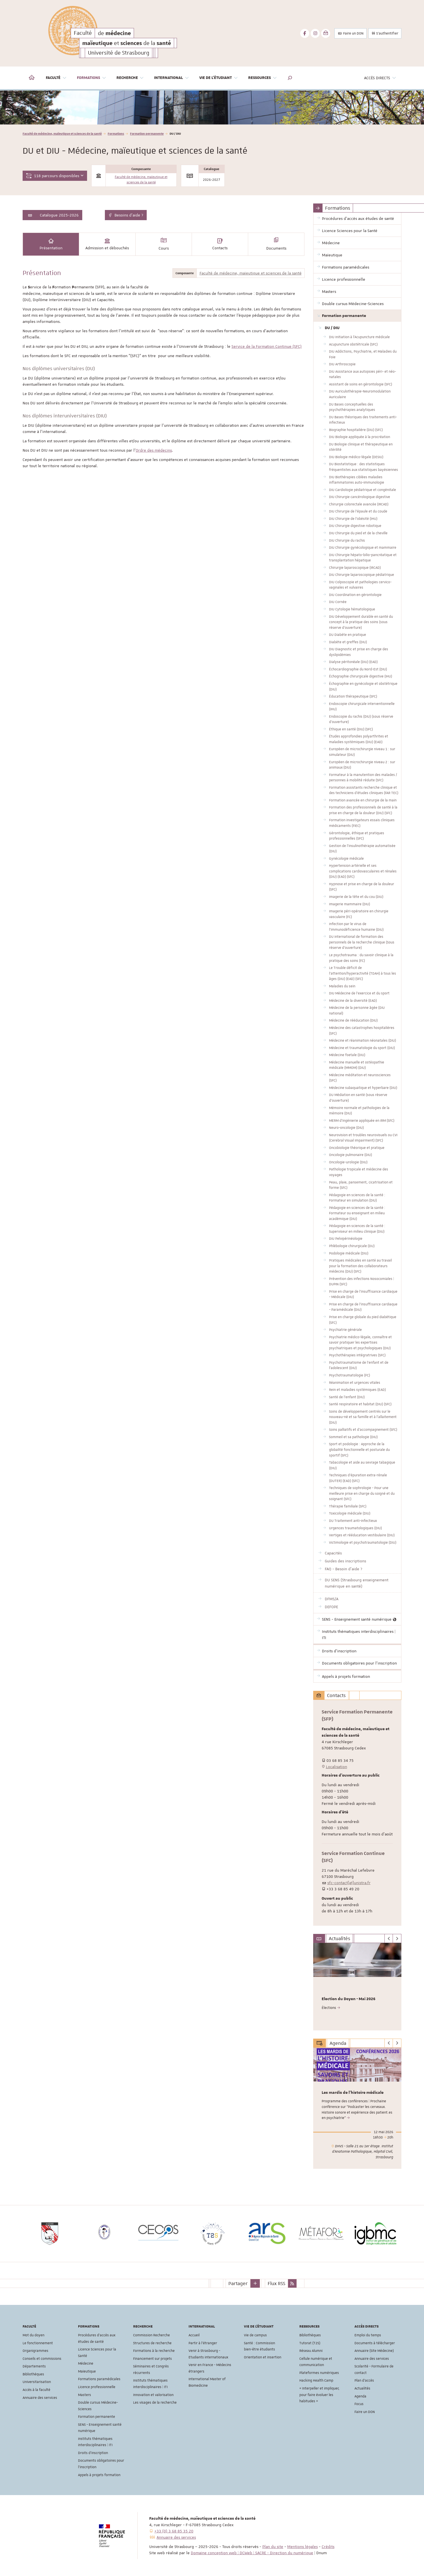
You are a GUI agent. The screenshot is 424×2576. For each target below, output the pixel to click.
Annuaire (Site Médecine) (374, 2350)
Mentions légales (302, 2546)
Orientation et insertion (262, 2357)
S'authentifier (384, 33)
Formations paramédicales (99, 2379)
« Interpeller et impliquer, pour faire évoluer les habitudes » (319, 2394)
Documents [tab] (276, 244)
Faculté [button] (56, 78)
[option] (212, 108)
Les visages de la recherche (155, 2402)
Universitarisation (37, 2382)
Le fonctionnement (38, 2343)
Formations (116, 133)
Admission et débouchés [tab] (107, 243)
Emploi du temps (367, 2335)
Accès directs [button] (380, 78)
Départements (34, 2366)
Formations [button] (91, 78)
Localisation (334, 1766)
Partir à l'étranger (203, 2343)
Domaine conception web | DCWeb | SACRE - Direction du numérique (252, 2552)
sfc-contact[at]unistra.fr (349, 1882)
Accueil (194, 2335)
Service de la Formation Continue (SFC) (267, 346)
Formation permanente (147, 133)
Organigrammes (35, 2350)
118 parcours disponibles (54, 175)
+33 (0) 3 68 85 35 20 (173, 2531)
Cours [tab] (164, 244)
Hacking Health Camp (316, 2380)
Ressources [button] (262, 78)
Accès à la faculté (36, 2390)
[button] (290, 78)
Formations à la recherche (154, 2350)
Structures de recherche (152, 2343)
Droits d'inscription (93, 2453)
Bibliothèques (33, 2374)
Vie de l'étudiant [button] (218, 78)
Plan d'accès (364, 2380)
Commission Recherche (151, 2335)
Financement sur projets (152, 2358)
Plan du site (272, 2546)
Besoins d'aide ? (126, 215)
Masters (84, 2395)
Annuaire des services (40, 2397)
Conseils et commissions (42, 2358)
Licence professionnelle (96, 2387)
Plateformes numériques (319, 2373)
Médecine (85, 2363)
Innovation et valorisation (153, 2395)
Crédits (328, 2546)
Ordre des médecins (154, 450)
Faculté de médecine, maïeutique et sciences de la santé (62, 133)
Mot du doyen (33, 2335)
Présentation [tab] (51, 243)
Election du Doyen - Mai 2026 (348, 1999)
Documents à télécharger (374, 2343)
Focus (359, 2404)
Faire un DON (351, 33)
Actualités (362, 2388)
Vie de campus (255, 2335)
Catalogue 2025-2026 (59, 215)
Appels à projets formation (99, 2475)
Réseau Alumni (311, 2350)
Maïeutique (87, 2371)
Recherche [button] (130, 78)
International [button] (171, 78)
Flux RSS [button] (276, 2283)
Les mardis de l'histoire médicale (353, 2092)
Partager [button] (238, 2283)
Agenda (360, 2396)
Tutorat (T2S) (309, 2343)
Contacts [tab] (220, 243)
